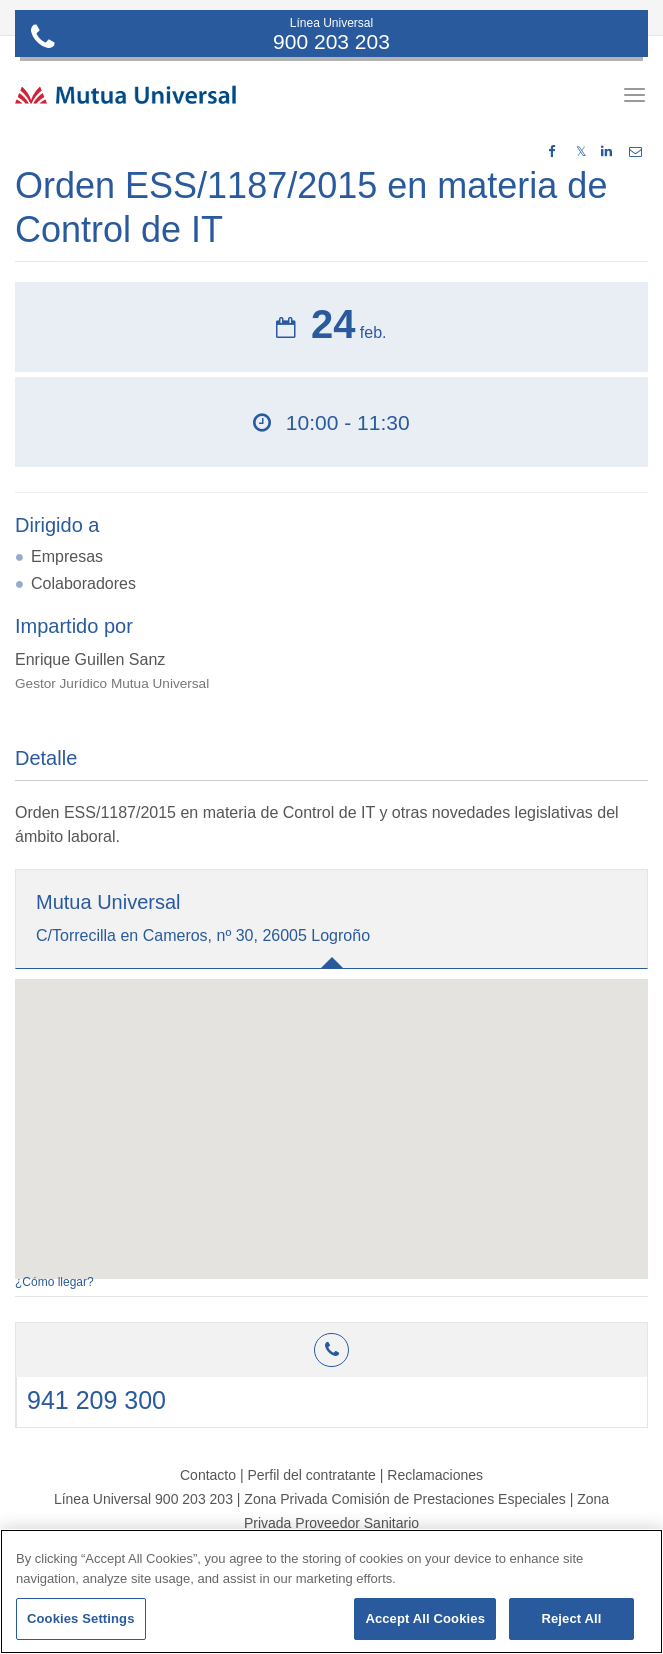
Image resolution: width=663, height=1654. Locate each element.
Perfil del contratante (311, 1475)
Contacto (208, 1475)
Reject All (571, 1618)
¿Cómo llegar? (54, 1282)
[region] (331, 1591)
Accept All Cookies (425, 1618)
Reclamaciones (435, 1475)
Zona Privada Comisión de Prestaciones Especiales (404, 1499)
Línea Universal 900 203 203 (143, 1499)
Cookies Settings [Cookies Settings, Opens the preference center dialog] (81, 1618)
